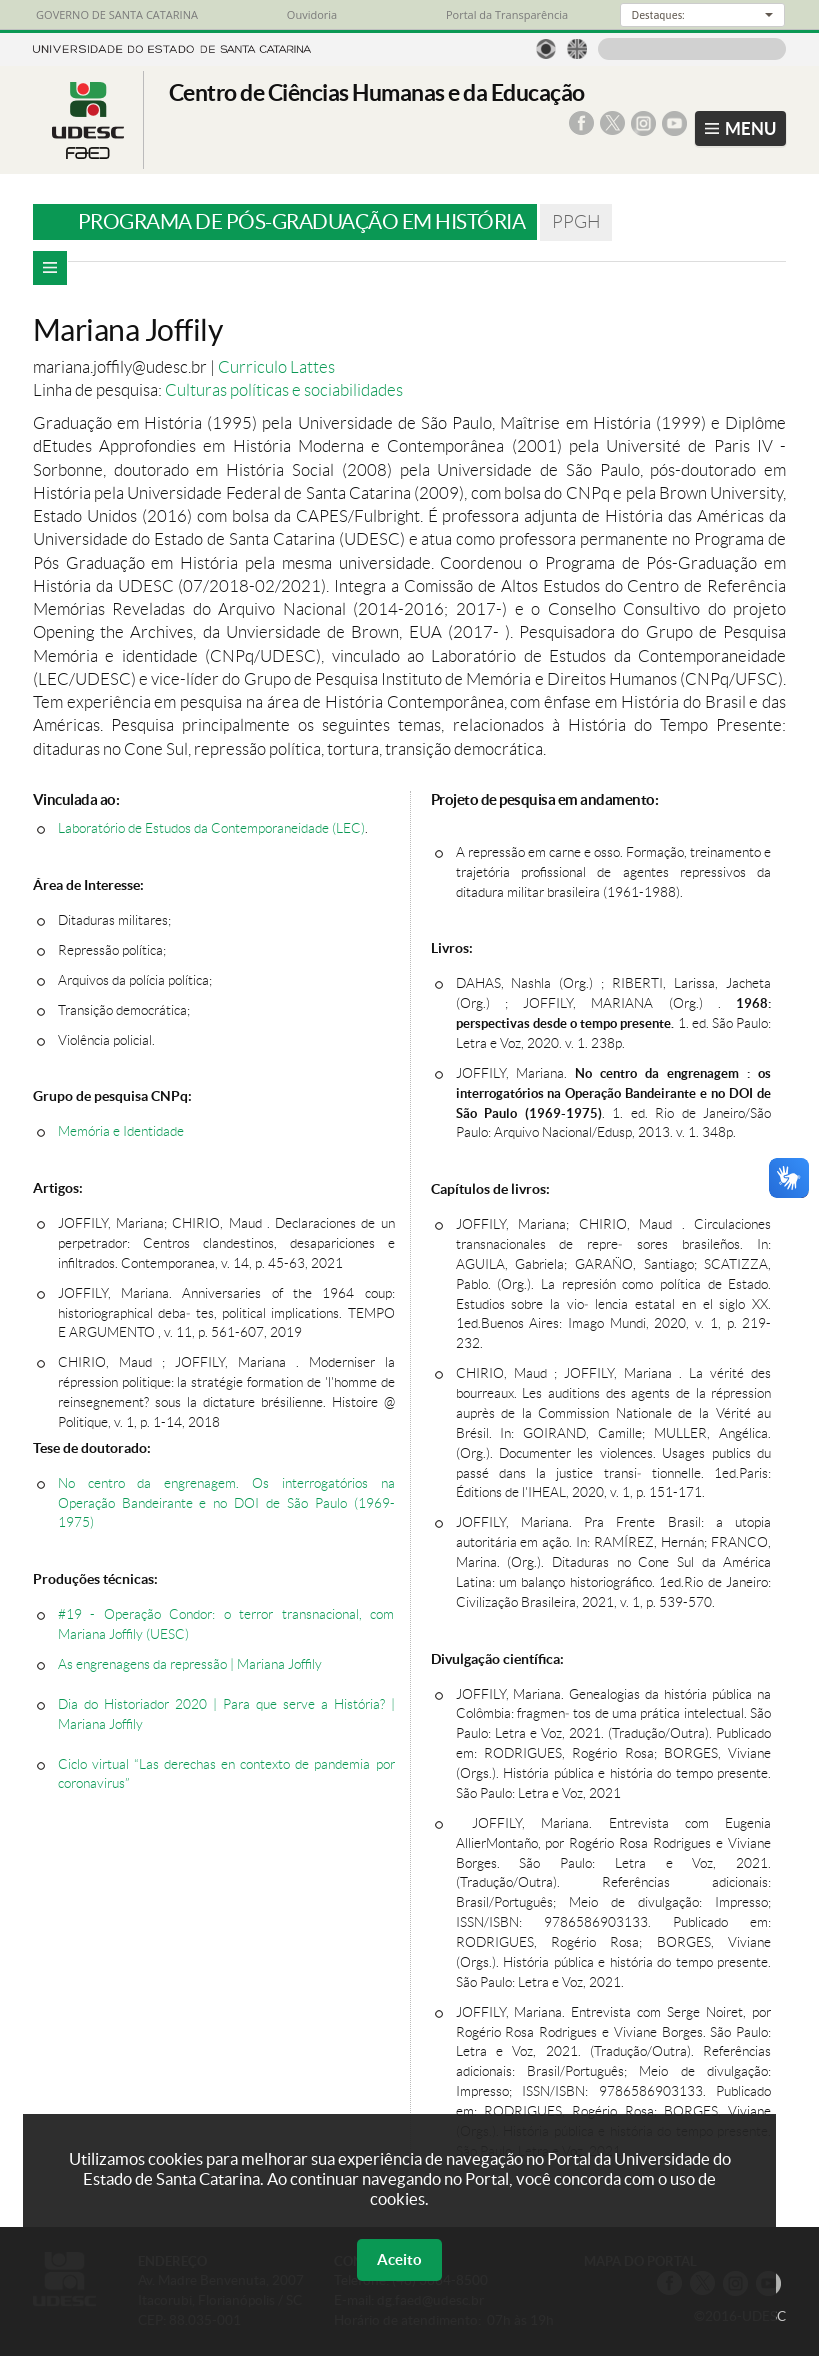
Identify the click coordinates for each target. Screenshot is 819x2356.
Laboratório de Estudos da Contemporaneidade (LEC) (211, 828)
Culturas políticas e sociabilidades (284, 390)
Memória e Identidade (121, 1131)
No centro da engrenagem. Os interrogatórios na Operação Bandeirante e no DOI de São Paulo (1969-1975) (226, 1503)
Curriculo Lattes (276, 367)
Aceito (399, 2259)
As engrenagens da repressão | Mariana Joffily (190, 1664)
